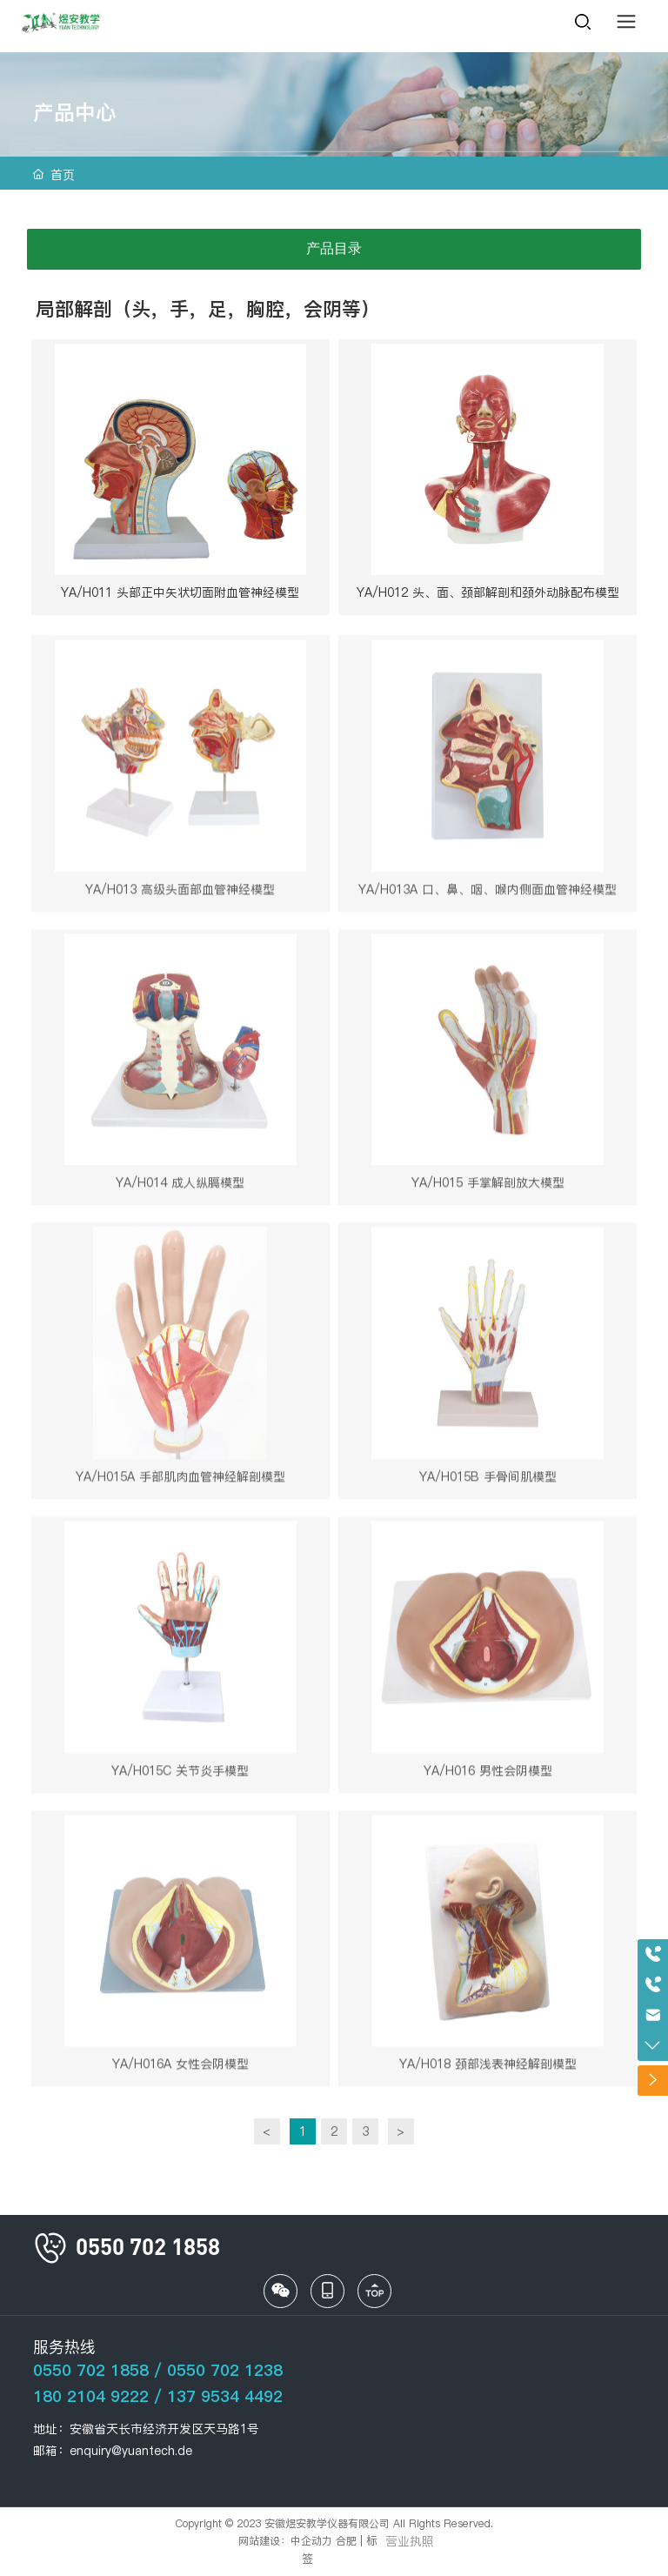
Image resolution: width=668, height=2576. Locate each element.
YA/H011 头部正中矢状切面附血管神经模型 (180, 592)
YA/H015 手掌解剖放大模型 (487, 1187)
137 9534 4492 (225, 2396)
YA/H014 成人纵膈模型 (180, 1187)
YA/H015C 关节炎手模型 (180, 1775)
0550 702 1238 (225, 2370)
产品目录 (334, 248)
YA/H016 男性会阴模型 (488, 1775)
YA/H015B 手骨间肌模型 (488, 1481)
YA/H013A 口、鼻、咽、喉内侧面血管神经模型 (487, 894)
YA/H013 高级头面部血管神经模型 (180, 894)
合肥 (346, 2540)
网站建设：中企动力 (285, 2540)
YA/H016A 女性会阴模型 (180, 2069)
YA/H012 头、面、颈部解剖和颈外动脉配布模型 (488, 592)
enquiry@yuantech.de (131, 2450)
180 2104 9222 (91, 2396)
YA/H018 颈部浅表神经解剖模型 (488, 2069)
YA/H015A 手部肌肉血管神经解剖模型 (180, 1481)
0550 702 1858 (91, 2370)
